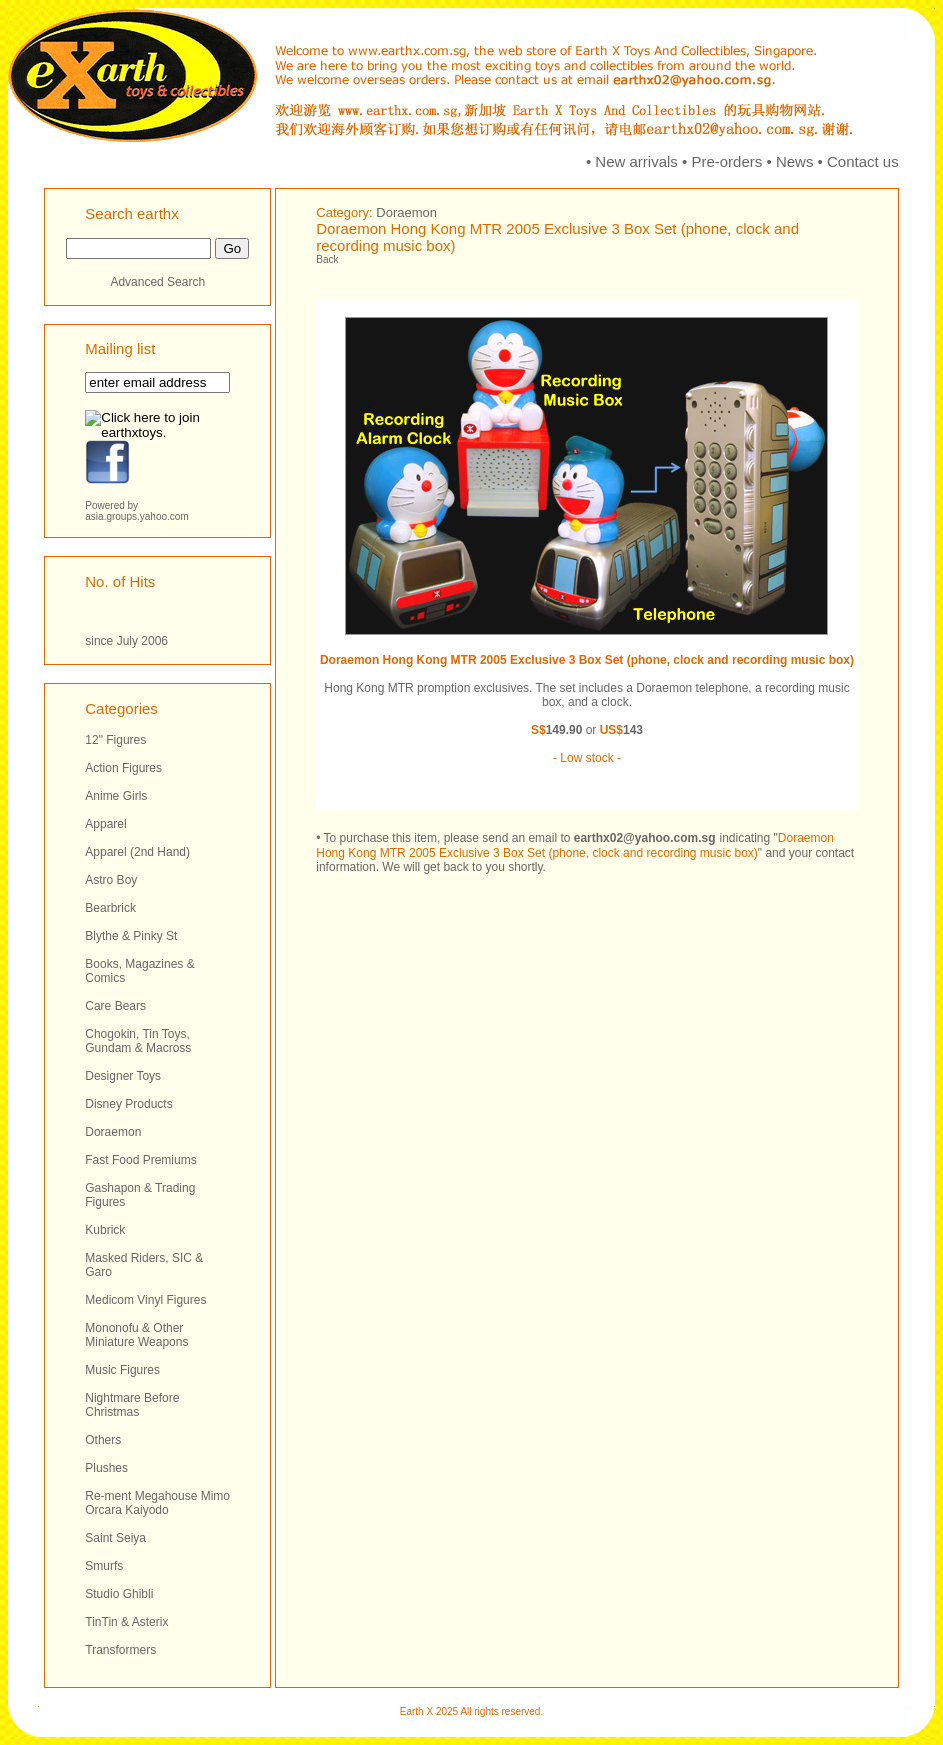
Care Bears (115, 1006)
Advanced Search (157, 282)
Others (103, 1440)
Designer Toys (123, 1076)
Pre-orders (726, 161)
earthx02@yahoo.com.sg (645, 838)
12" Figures (115, 740)
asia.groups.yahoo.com (136, 516)
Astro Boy (111, 880)
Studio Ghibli (119, 1594)
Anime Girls (116, 796)
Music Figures (122, 1370)
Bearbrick (110, 908)
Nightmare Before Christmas (132, 1405)
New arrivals (636, 161)
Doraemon (113, 1132)
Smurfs (104, 1566)
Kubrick (105, 1230)
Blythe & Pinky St (131, 936)
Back (327, 259)
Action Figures (123, 768)
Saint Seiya (115, 1538)
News (795, 161)
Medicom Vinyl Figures (145, 1300)
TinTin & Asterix (126, 1622)
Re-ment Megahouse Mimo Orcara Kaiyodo (157, 1503)
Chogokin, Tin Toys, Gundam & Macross (138, 1041)
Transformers (120, 1650)
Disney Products (128, 1104)
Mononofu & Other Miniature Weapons (136, 1335)
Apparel (105, 824)
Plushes (106, 1468)
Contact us (863, 161)
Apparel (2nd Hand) (137, 852)
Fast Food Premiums (140, 1160)
